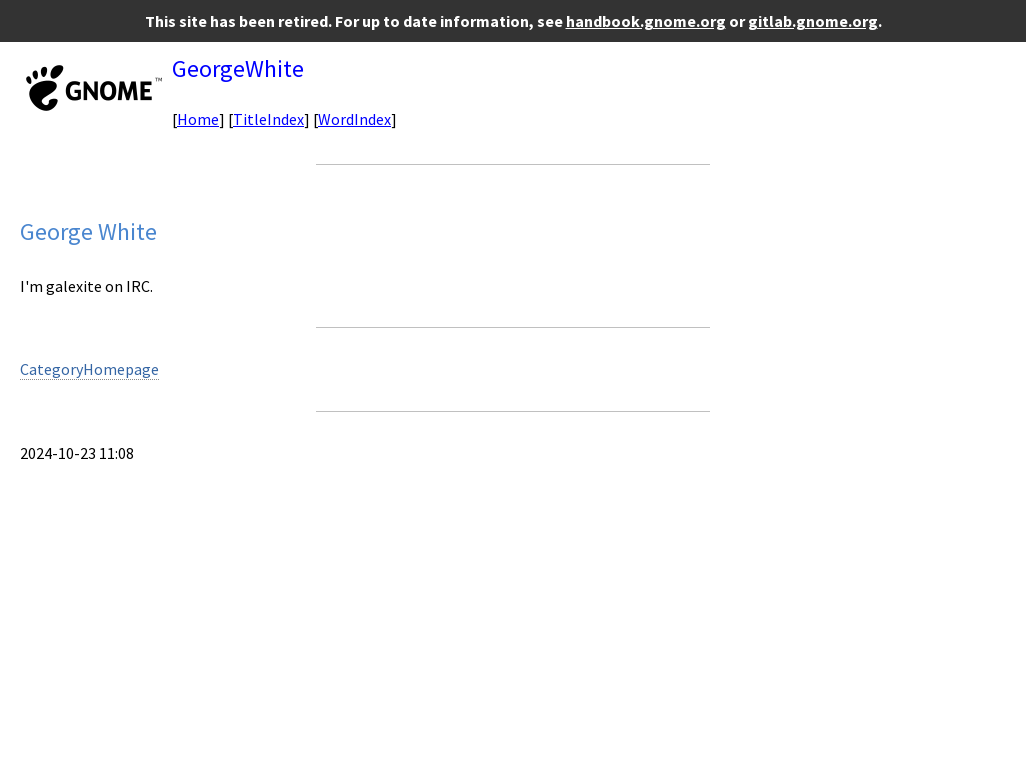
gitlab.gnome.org (813, 21)
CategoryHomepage (89, 369)
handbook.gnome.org (646, 21)
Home (198, 119)
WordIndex (354, 119)
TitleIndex (268, 119)
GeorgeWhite (238, 68)
